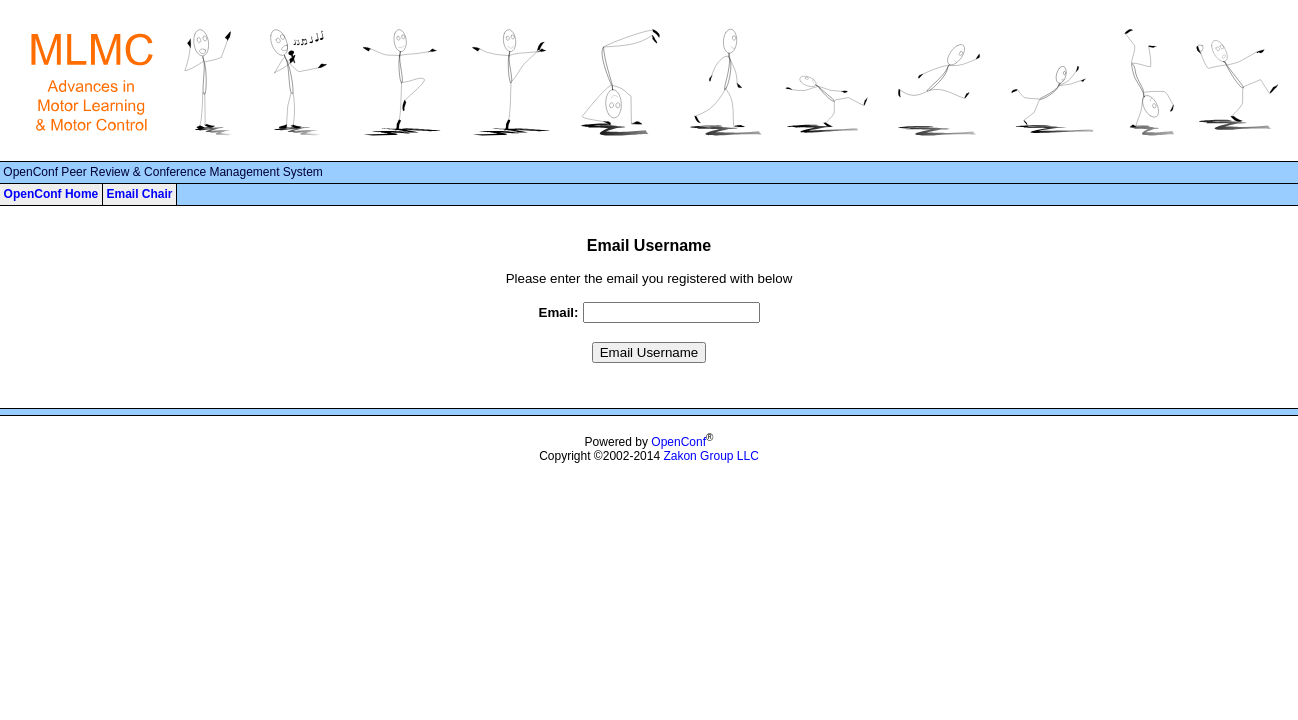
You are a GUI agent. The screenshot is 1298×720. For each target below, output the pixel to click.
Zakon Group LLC (710, 456)
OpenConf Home (51, 194)
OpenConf (678, 442)
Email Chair (139, 194)
